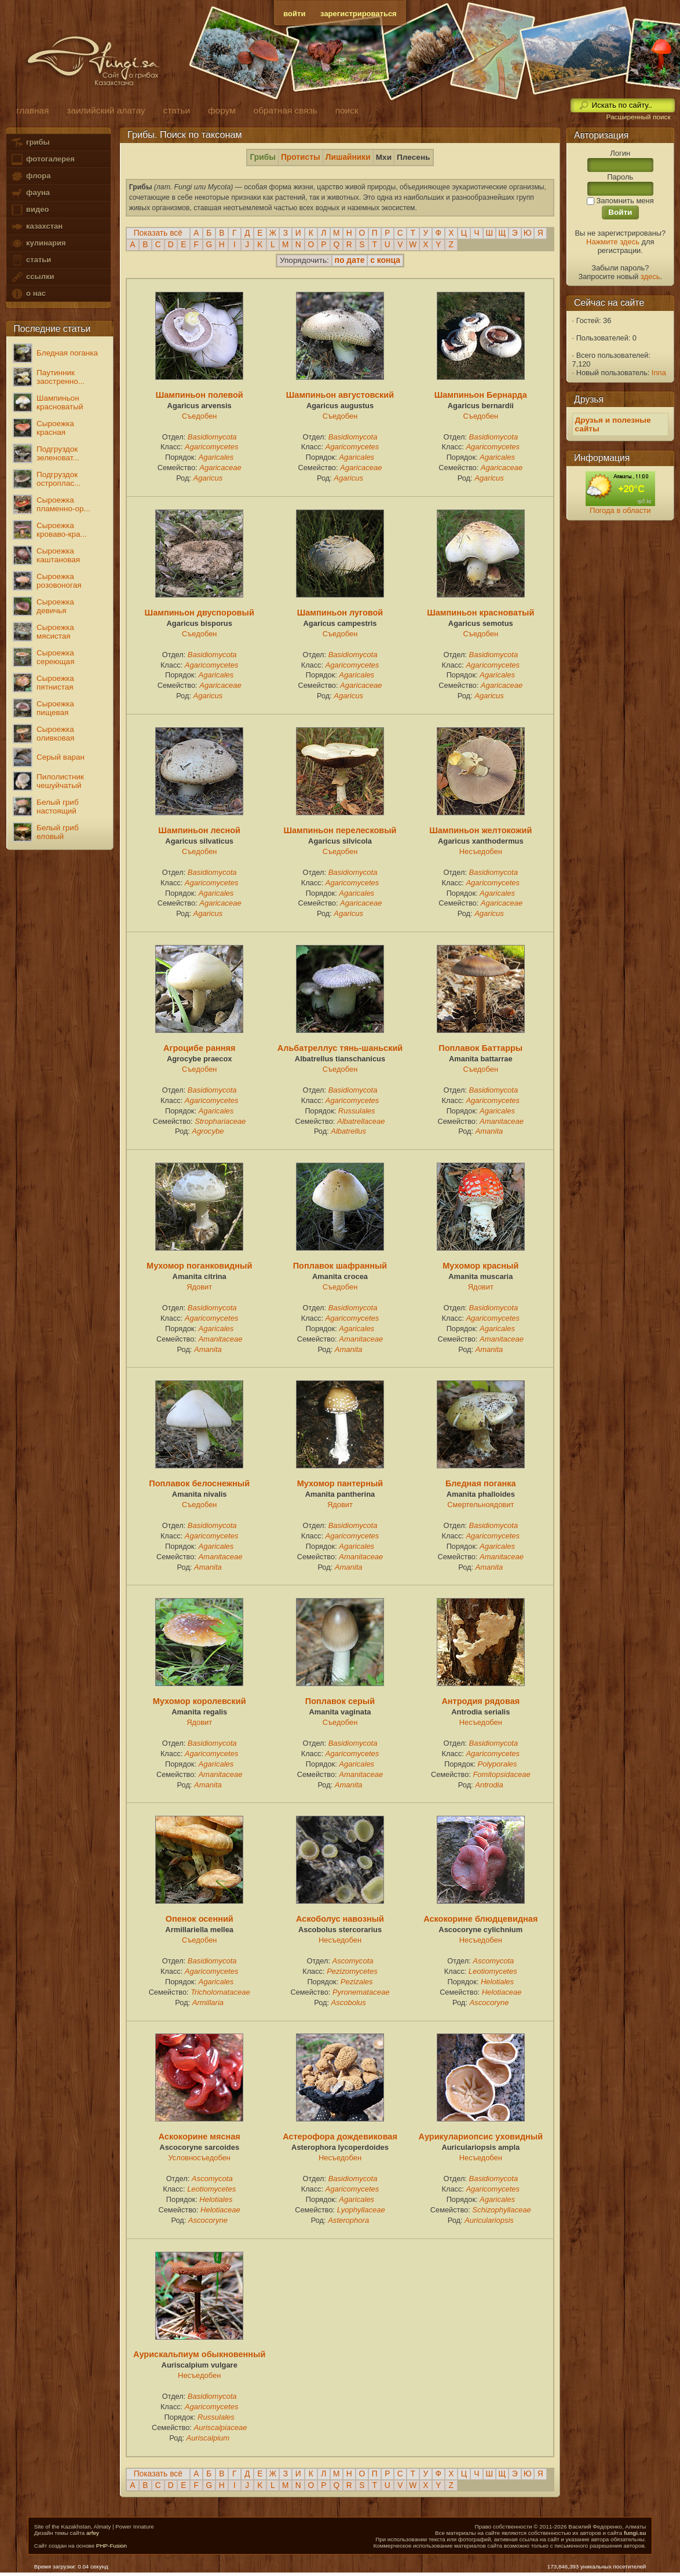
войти (294, 13)
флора (30, 176)
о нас (28, 294)
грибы (30, 142)
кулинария (38, 243)
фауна (30, 193)
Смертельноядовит (480, 1504)
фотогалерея (42, 159)
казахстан (36, 226)
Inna (659, 372)
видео (29, 210)
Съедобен (199, 416)
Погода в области (620, 510)
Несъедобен (480, 851)
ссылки (32, 277)
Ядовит (199, 1286)
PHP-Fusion (111, 2545)
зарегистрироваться (358, 13)
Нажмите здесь (612, 241)
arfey (92, 2533)
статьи (31, 260)
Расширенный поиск (638, 117)
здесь (650, 276)
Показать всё (158, 233)
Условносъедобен (199, 2157)
